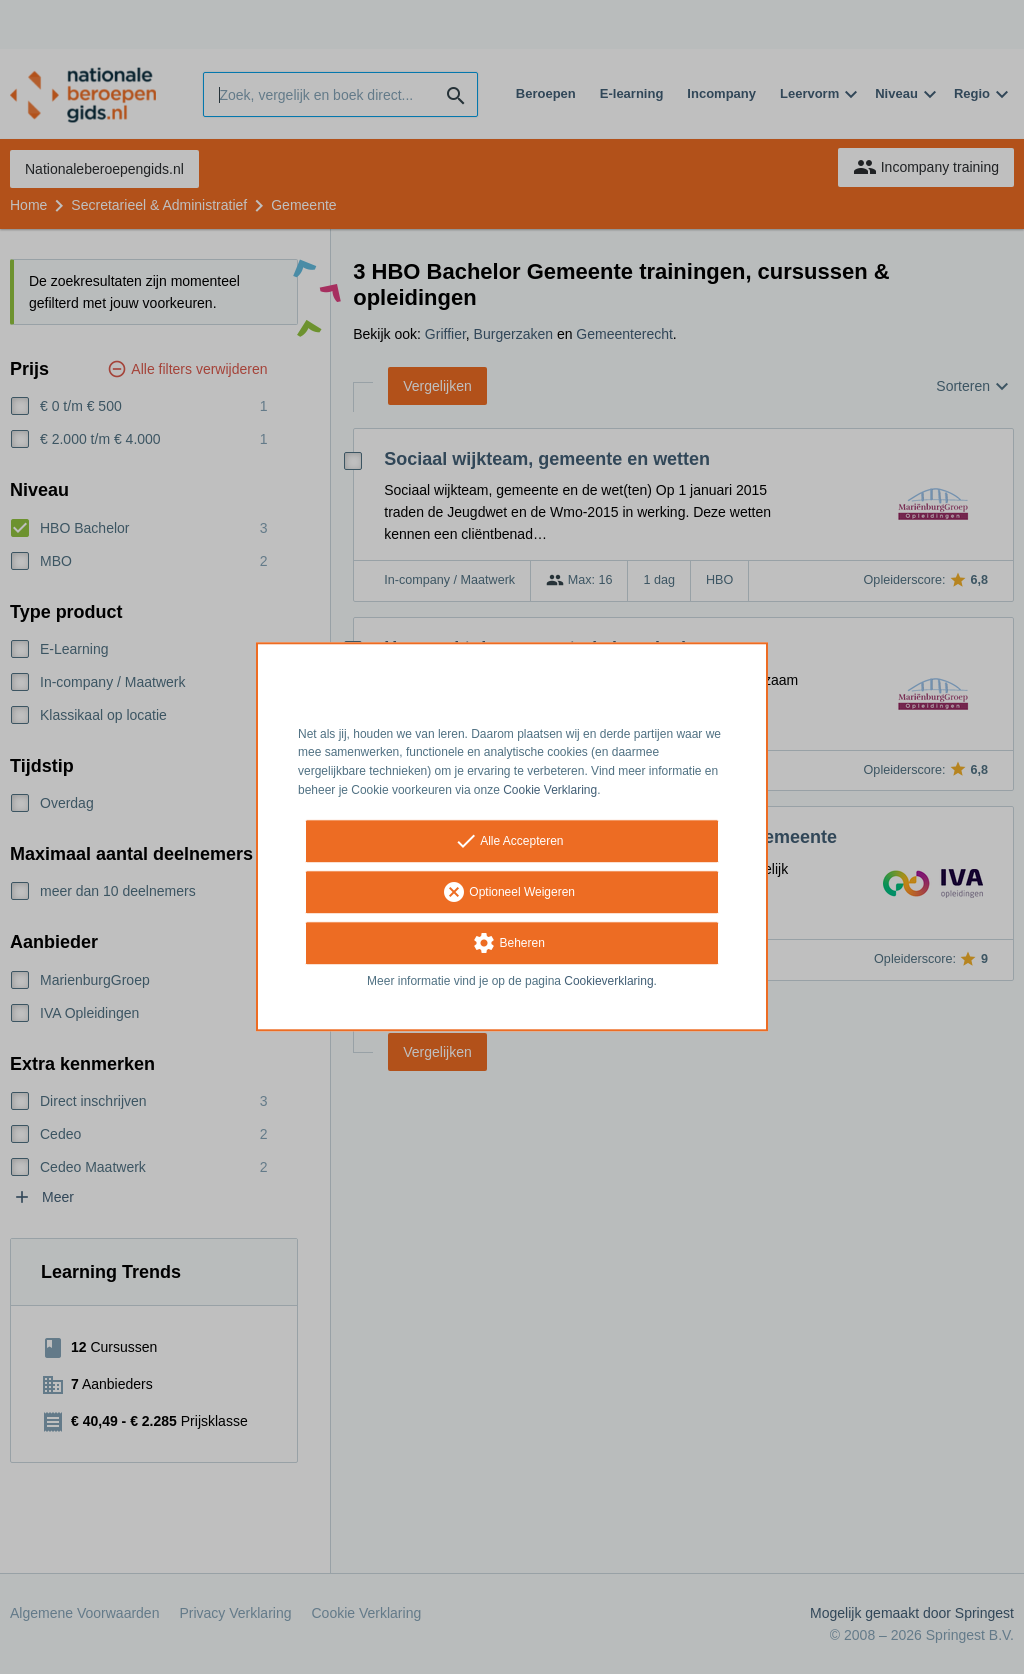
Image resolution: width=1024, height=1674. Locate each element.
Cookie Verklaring (550, 790)
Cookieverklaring (608, 981)
